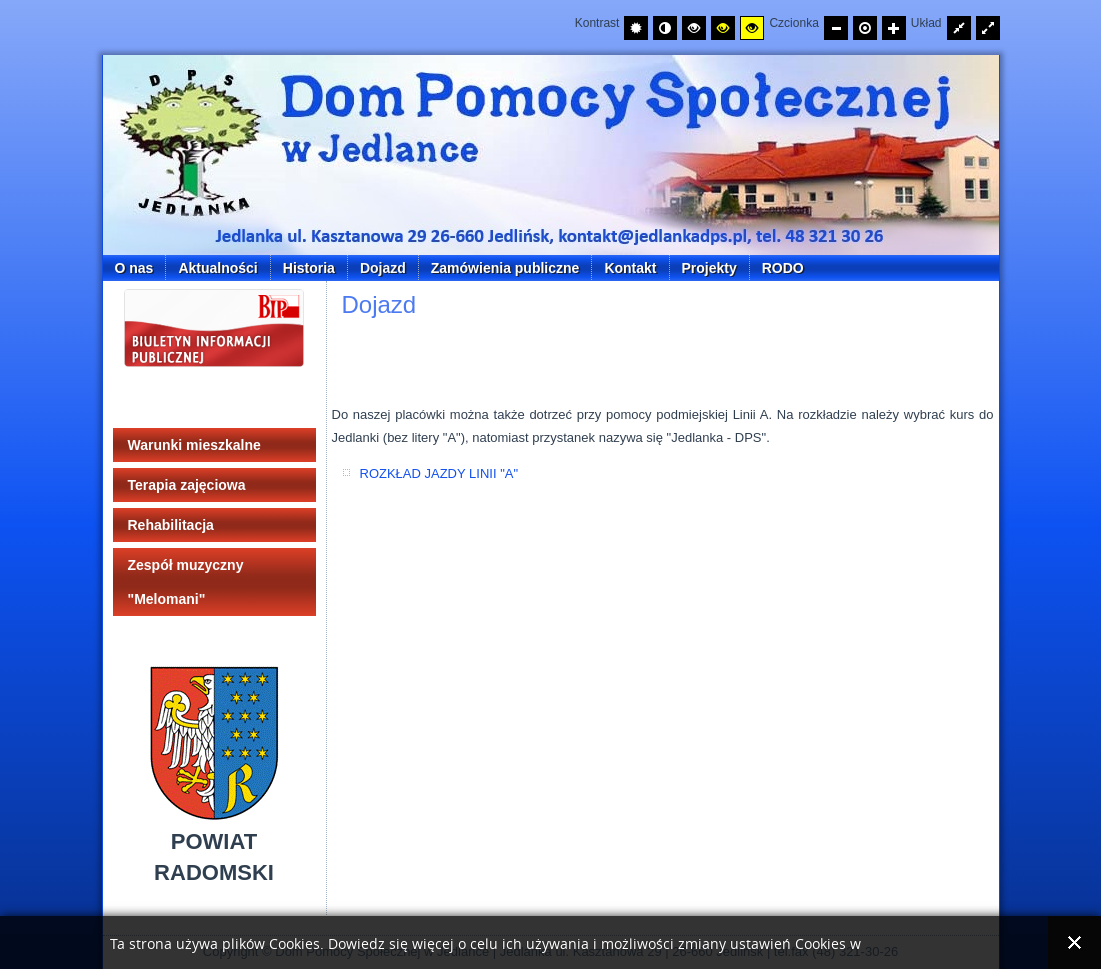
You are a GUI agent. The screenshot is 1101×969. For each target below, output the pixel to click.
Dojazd (383, 268)
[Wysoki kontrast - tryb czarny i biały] (694, 28)
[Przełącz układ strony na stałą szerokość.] (959, 28)
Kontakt (630, 268)
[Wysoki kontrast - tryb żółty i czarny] (752, 28)
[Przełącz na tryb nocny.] (665, 28)
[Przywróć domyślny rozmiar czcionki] (865, 28)
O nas (134, 268)
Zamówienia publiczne (505, 268)
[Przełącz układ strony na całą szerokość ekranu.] (988, 28)
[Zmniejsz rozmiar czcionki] (836, 28)
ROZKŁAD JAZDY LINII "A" (439, 473)
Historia (309, 268)
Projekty (709, 268)
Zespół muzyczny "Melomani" (186, 582)
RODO (783, 268)
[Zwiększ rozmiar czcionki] (894, 28)
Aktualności (217, 268)
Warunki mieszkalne (194, 445)
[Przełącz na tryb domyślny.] (636, 28)
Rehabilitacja (171, 525)
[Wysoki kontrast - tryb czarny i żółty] (723, 28)
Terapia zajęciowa (187, 485)
